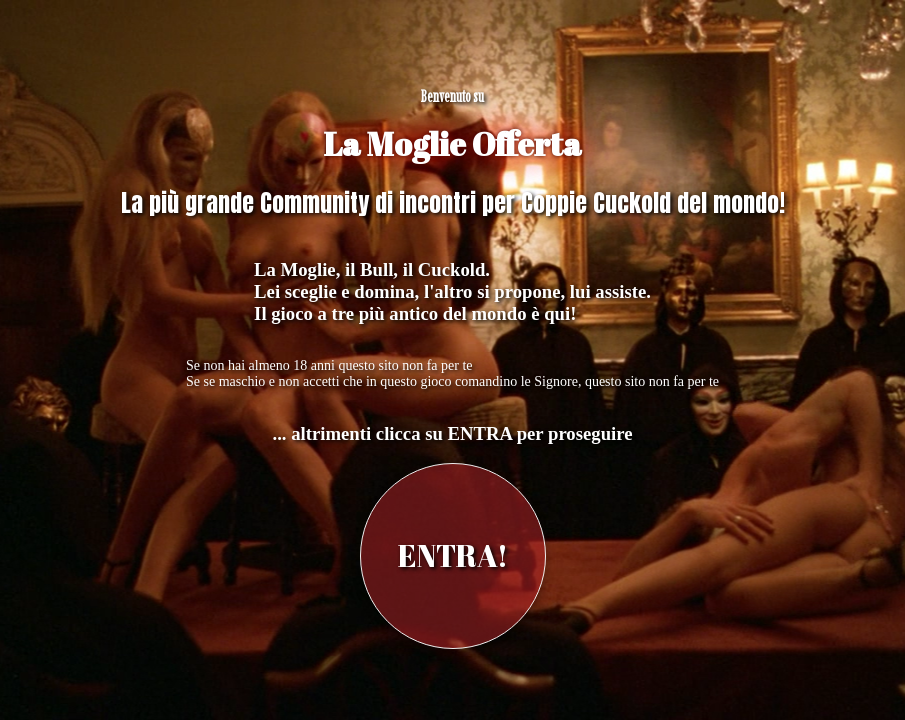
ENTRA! (453, 555)
